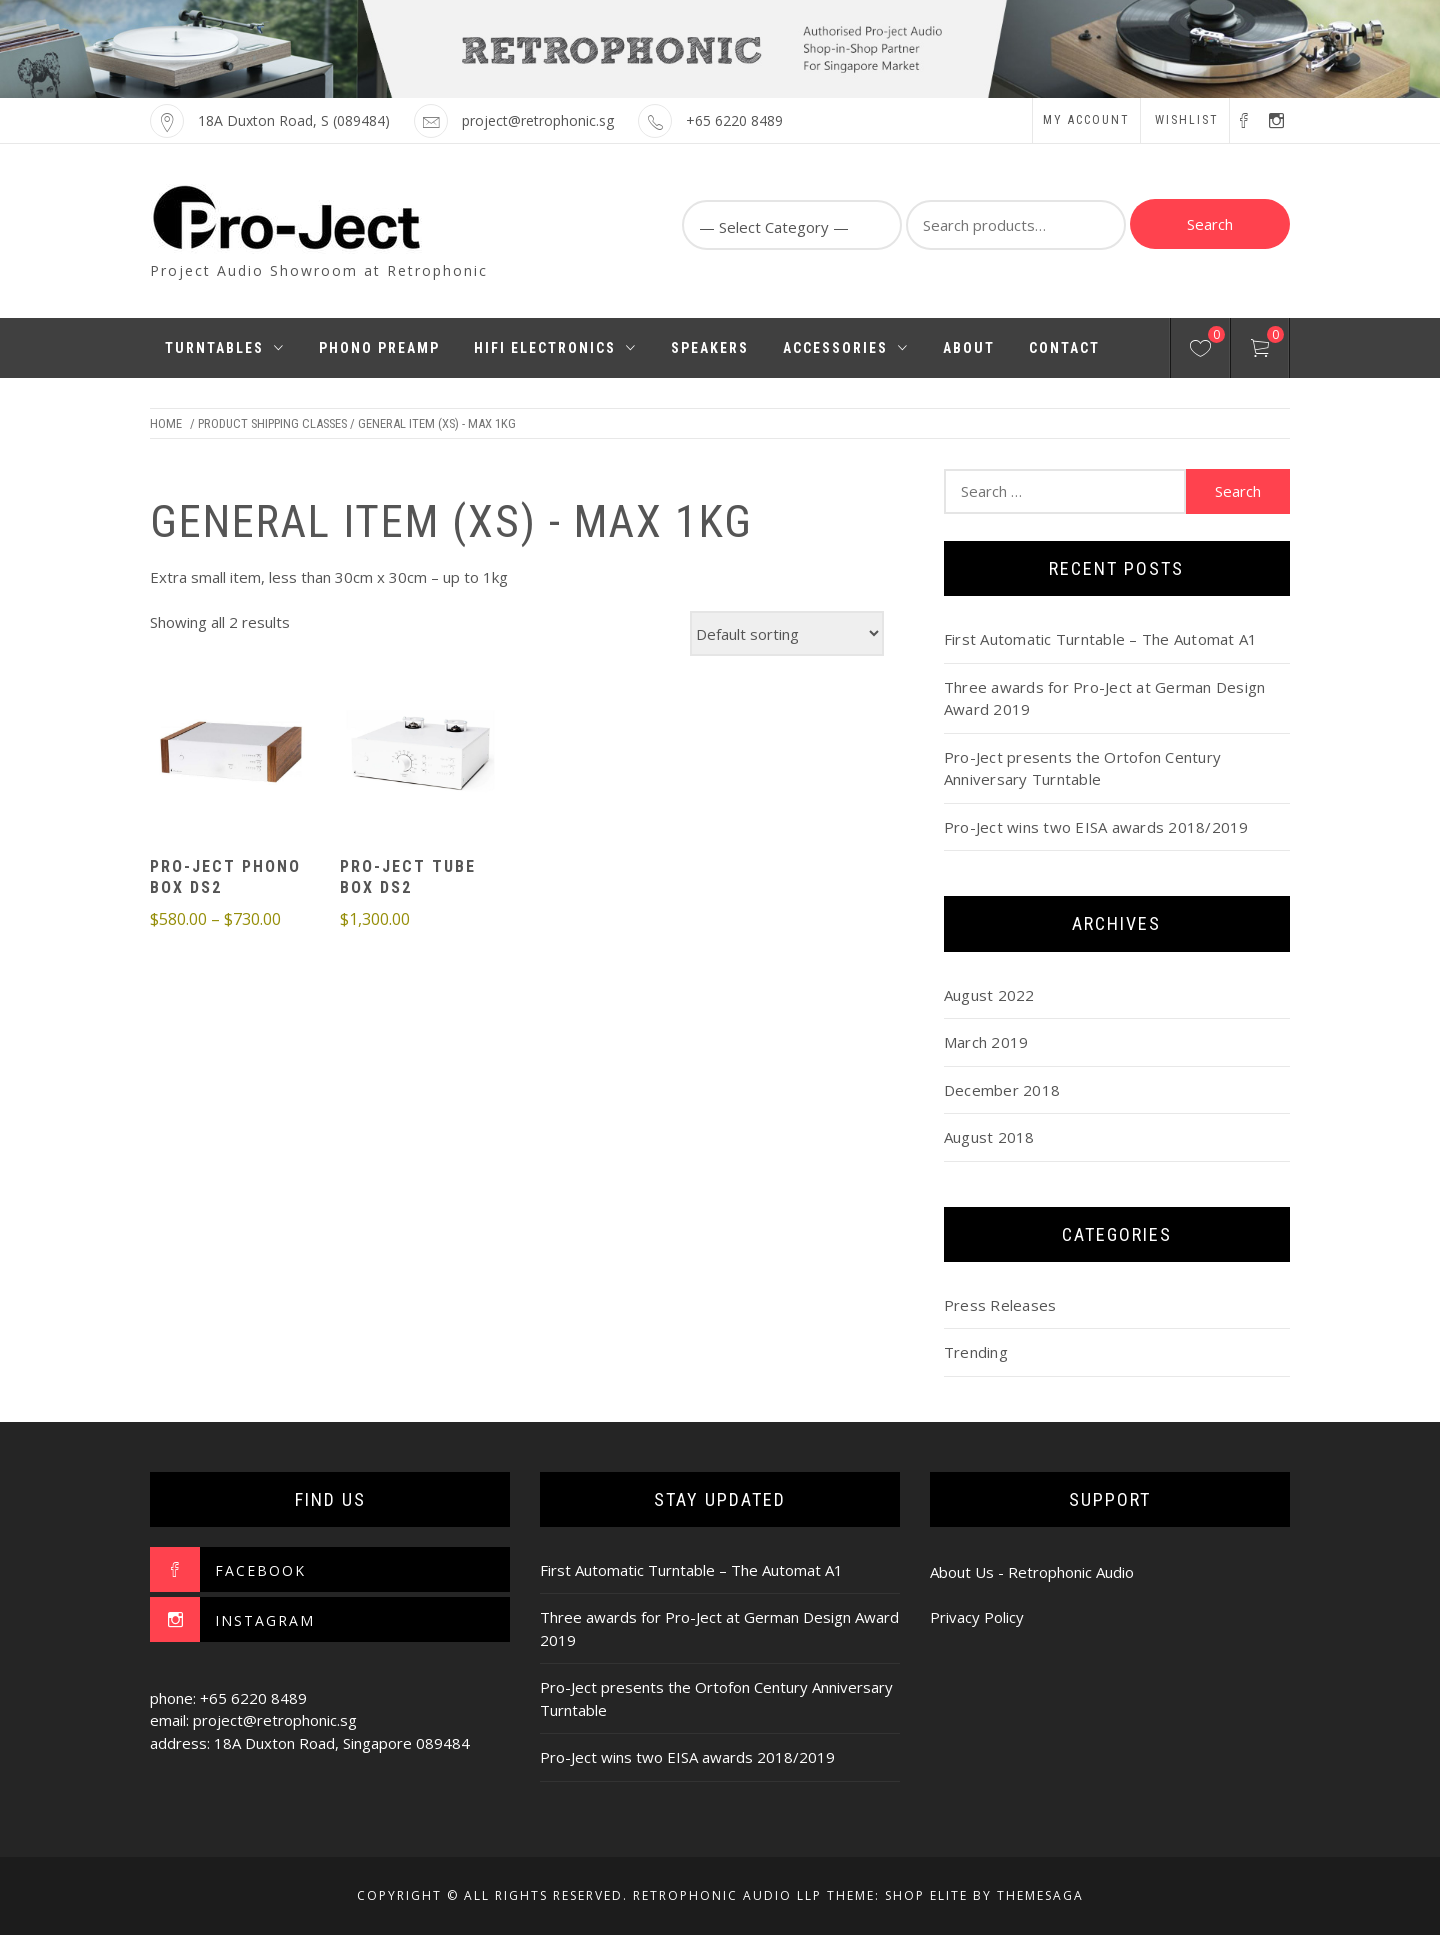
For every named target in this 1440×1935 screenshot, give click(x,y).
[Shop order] (787, 633)
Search (1210, 224)
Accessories (846, 348)
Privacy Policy (977, 1617)
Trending (976, 1352)
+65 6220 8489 (734, 120)
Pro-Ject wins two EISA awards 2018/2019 (1096, 827)
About (969, 348)
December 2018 (1002, 1090)
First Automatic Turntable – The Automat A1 (1101, 639)
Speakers (710, 348)
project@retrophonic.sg (538, 120)
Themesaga (1040, 1895)
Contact (1064, 348)
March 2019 (986, 1042)
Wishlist (1187, 120)
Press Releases (1000, 1305)
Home (166, 423)
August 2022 (989, 995)
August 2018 (989, 1137)
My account (1086, 120)
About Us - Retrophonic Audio (1032, 1572)
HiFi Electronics (555, 348)
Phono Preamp (379, 348)
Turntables (225, 348)
